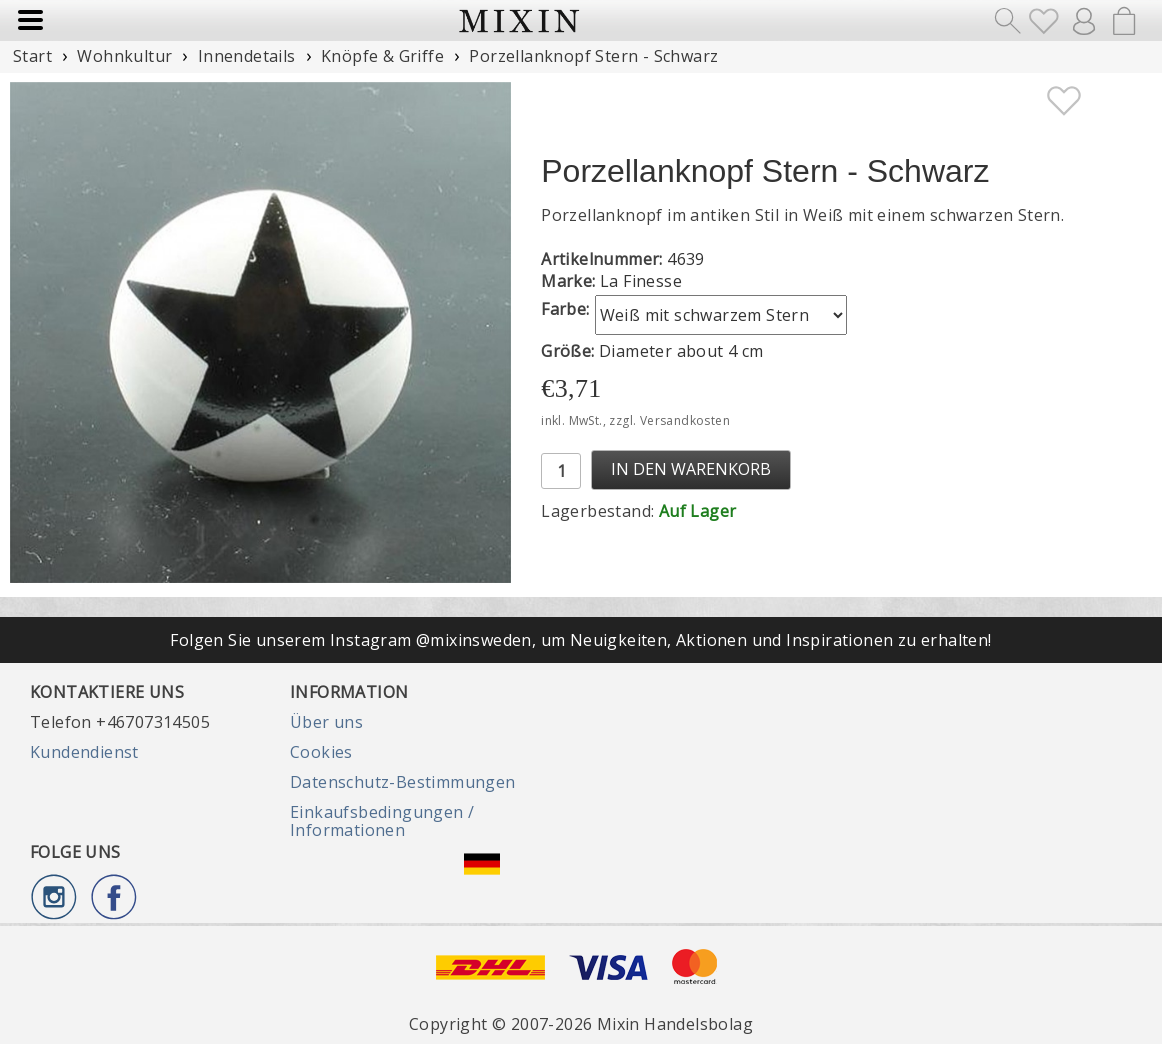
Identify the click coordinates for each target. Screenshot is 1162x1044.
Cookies (321, 752)
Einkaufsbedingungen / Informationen (382, 821)
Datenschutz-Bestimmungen (403, 782)
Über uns (326, 722)
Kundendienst (84, 752)
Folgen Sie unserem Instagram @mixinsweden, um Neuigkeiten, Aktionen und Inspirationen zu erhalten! (580, 640)
